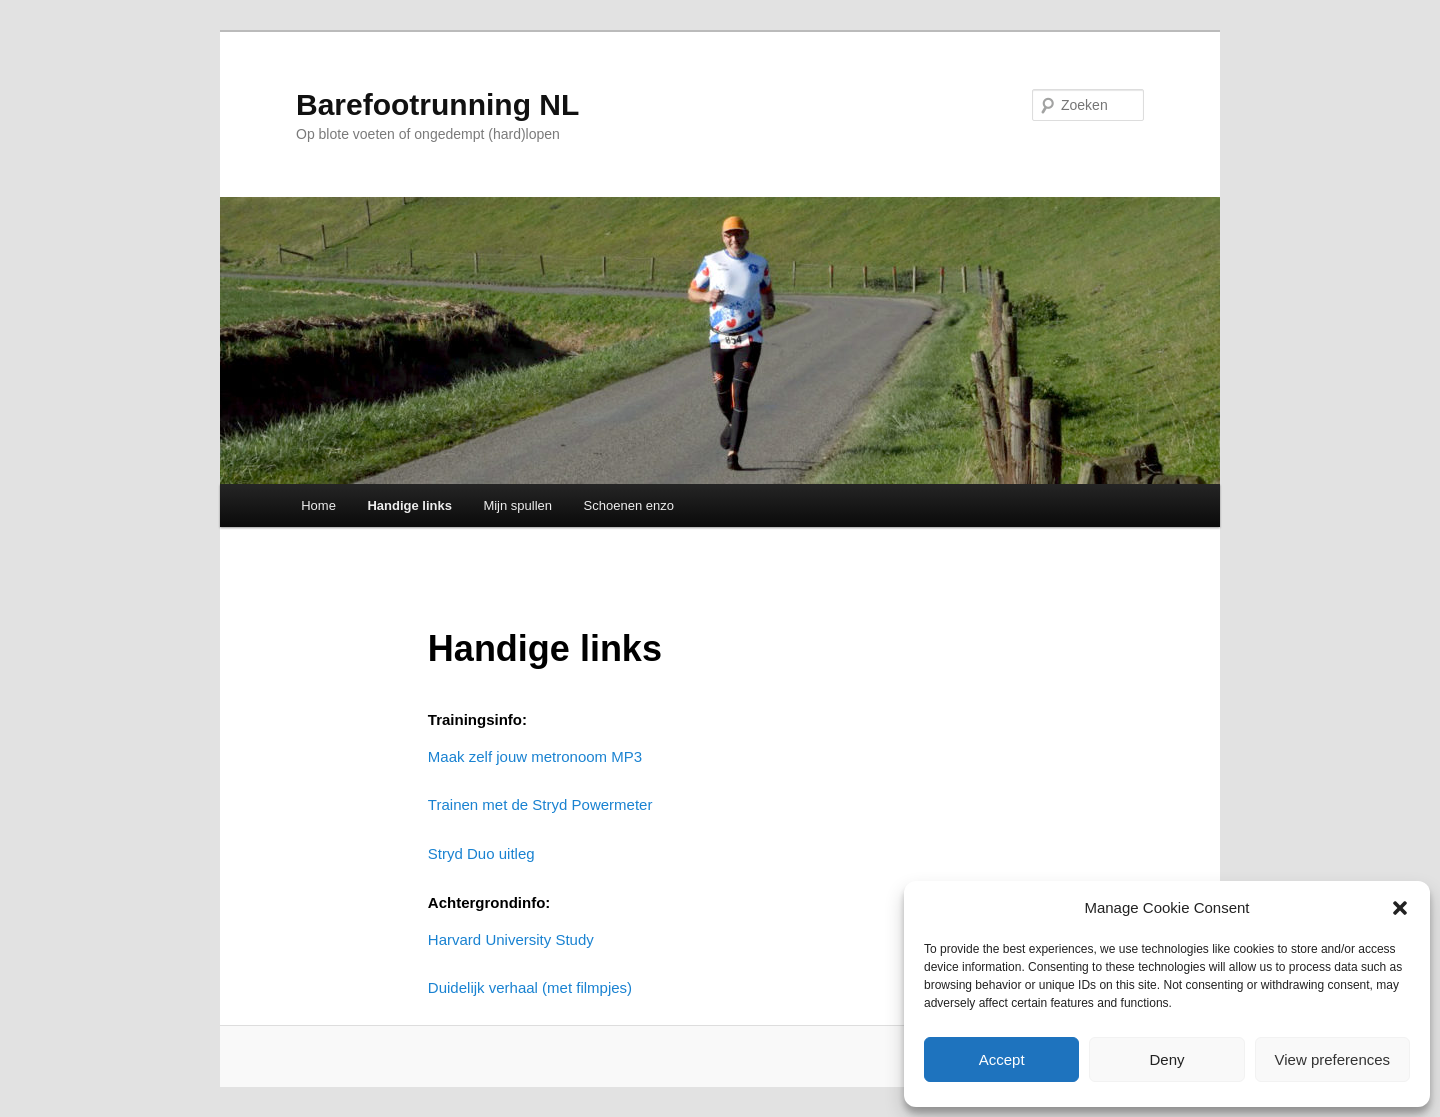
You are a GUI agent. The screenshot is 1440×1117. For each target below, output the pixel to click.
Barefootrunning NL (437, 104)
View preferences (1333, 1059)
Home (318, 505)
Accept (1002, 1059)
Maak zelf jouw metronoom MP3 (535, 756)
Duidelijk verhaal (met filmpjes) (530, 987)
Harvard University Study (511, 939)
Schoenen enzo (629, 505)
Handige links (409, 505)
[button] (1400, 908)
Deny (1166, 1059)
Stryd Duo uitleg (481, 853)
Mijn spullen (517, 505)
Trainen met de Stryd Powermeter (540, 804)
